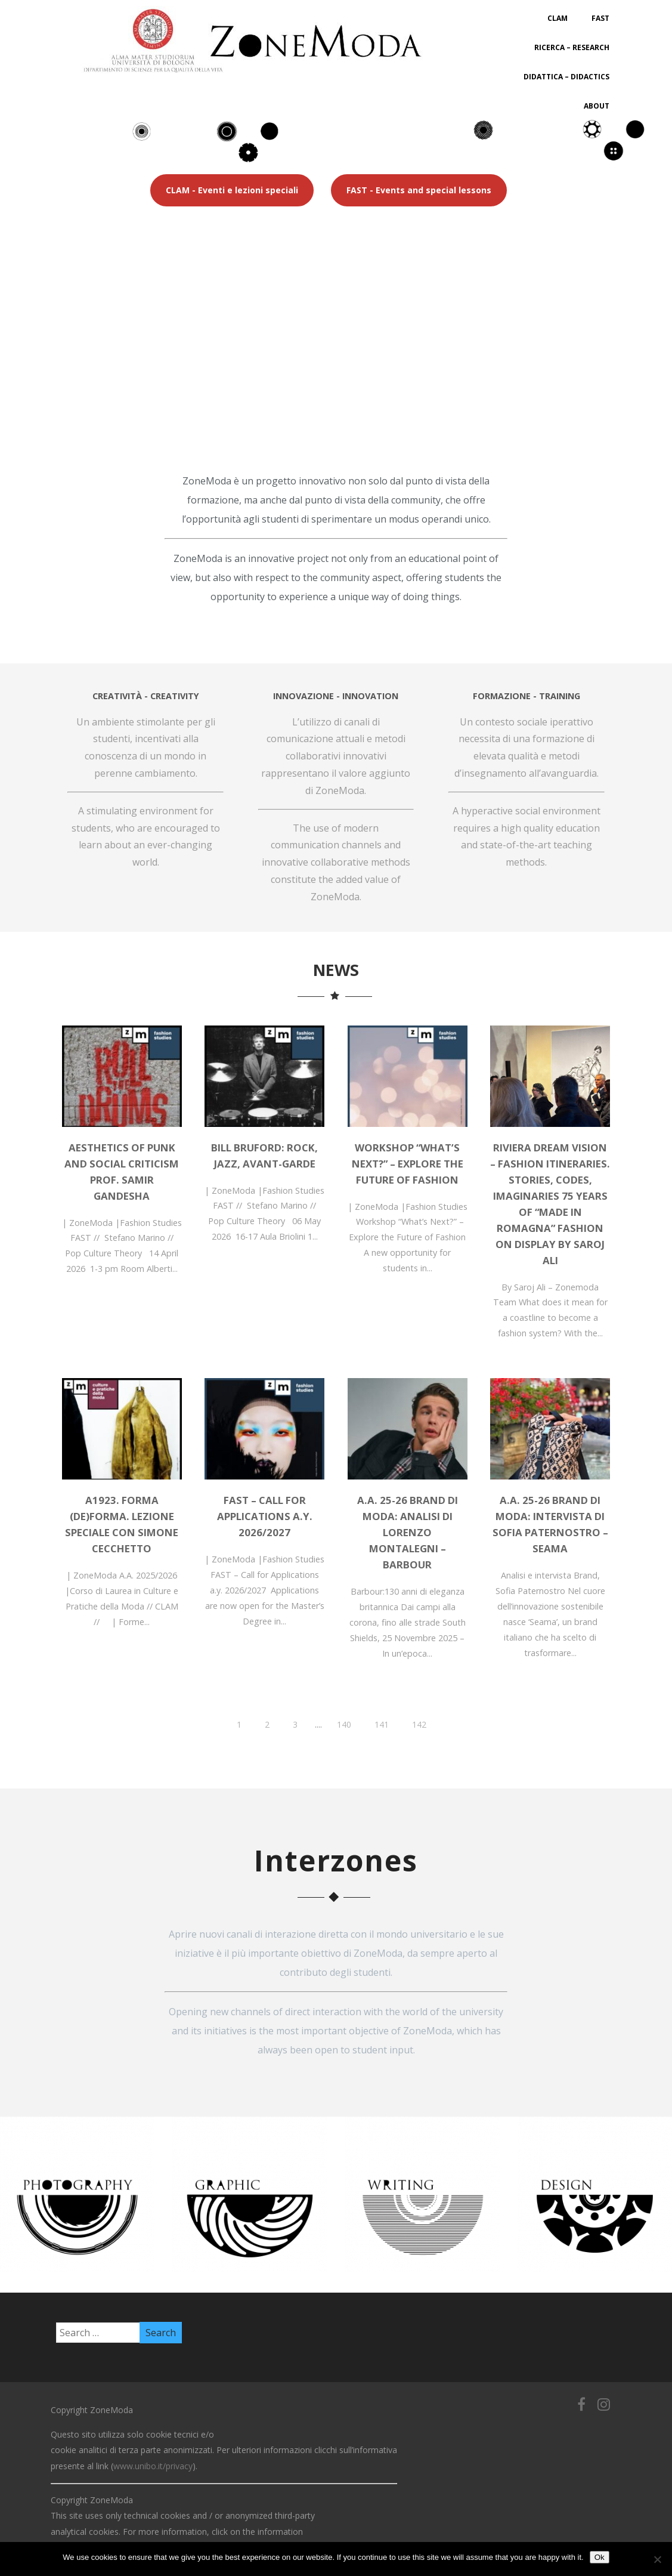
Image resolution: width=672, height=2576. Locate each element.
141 (381, 1724)
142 (419, 1724)
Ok (599, 2557)
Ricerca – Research (571, 47)
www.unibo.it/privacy (153, 2466)
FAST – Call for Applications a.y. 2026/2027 (264, 1516)
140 (344, 1724)
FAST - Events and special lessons (418, 190)
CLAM (557, 18)
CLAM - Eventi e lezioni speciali (232, 190)
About (596, 106)
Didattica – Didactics (566, 77)
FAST (600, 18)
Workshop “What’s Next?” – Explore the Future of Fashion (407, 1164)
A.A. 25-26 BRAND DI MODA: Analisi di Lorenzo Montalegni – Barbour (407, 1532)
